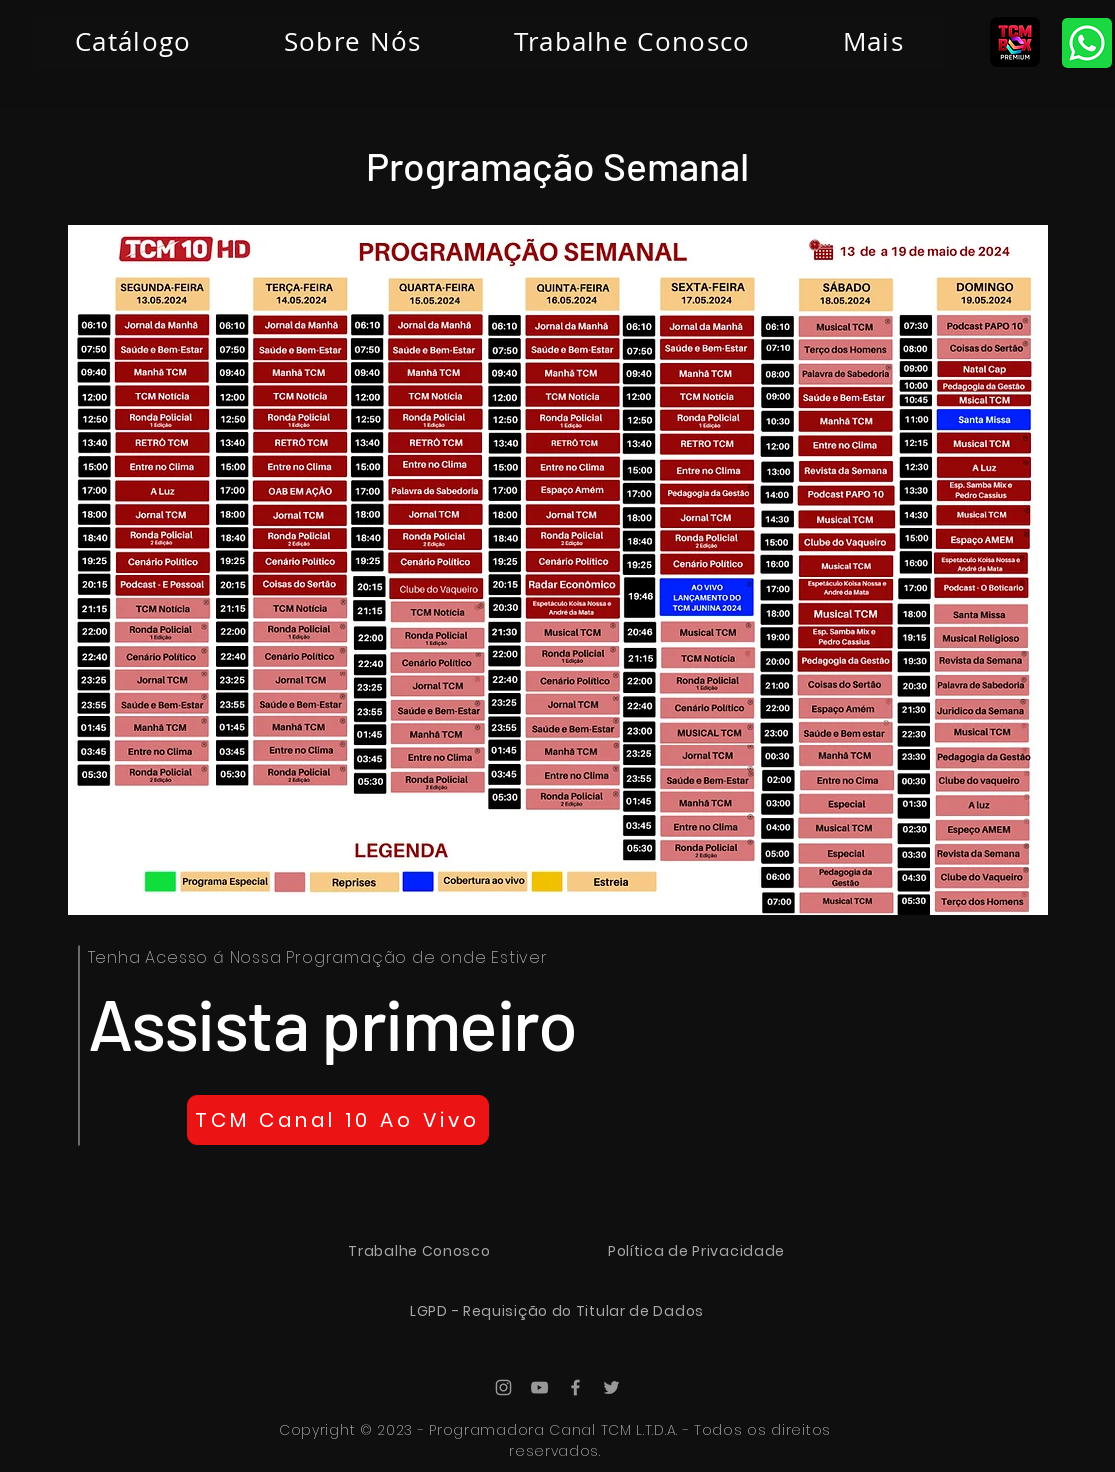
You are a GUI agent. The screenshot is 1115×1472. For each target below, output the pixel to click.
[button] (873, 41)
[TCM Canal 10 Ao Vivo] (338, 1120)
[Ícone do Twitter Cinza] (611, 1387)
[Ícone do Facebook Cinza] (575, 1387)
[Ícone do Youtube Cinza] (539, 1387)
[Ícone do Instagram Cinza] (503, 1387)
